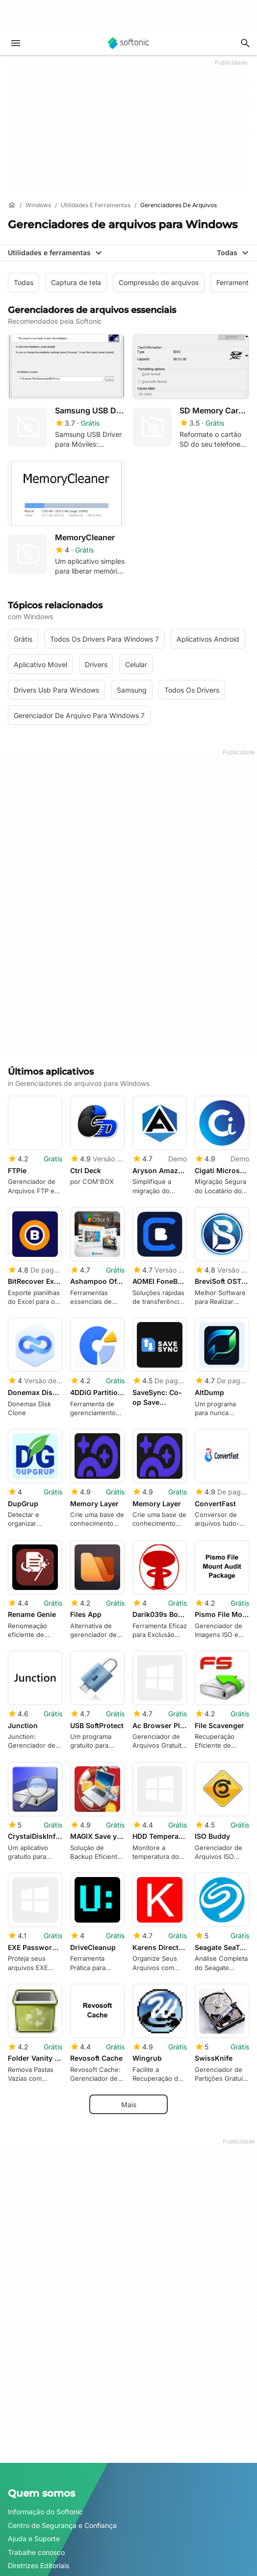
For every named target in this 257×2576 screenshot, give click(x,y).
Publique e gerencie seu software (61, 2503)
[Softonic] (128, 43)
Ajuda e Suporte (34, 2407)
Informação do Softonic (45, 2380)
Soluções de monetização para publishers (75, 2489)
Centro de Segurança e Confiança (62, 2393)
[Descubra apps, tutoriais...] (245, 43)
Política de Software (40, 2516)
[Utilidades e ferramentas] (95, 205)
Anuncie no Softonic (40, 2530)
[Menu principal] (15, 43)
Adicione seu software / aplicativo (62, 2447)
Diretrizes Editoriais (38, 2434)
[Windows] (38, 205)
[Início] (12, 205)
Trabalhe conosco (36, 2420)
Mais (128, 1972)
